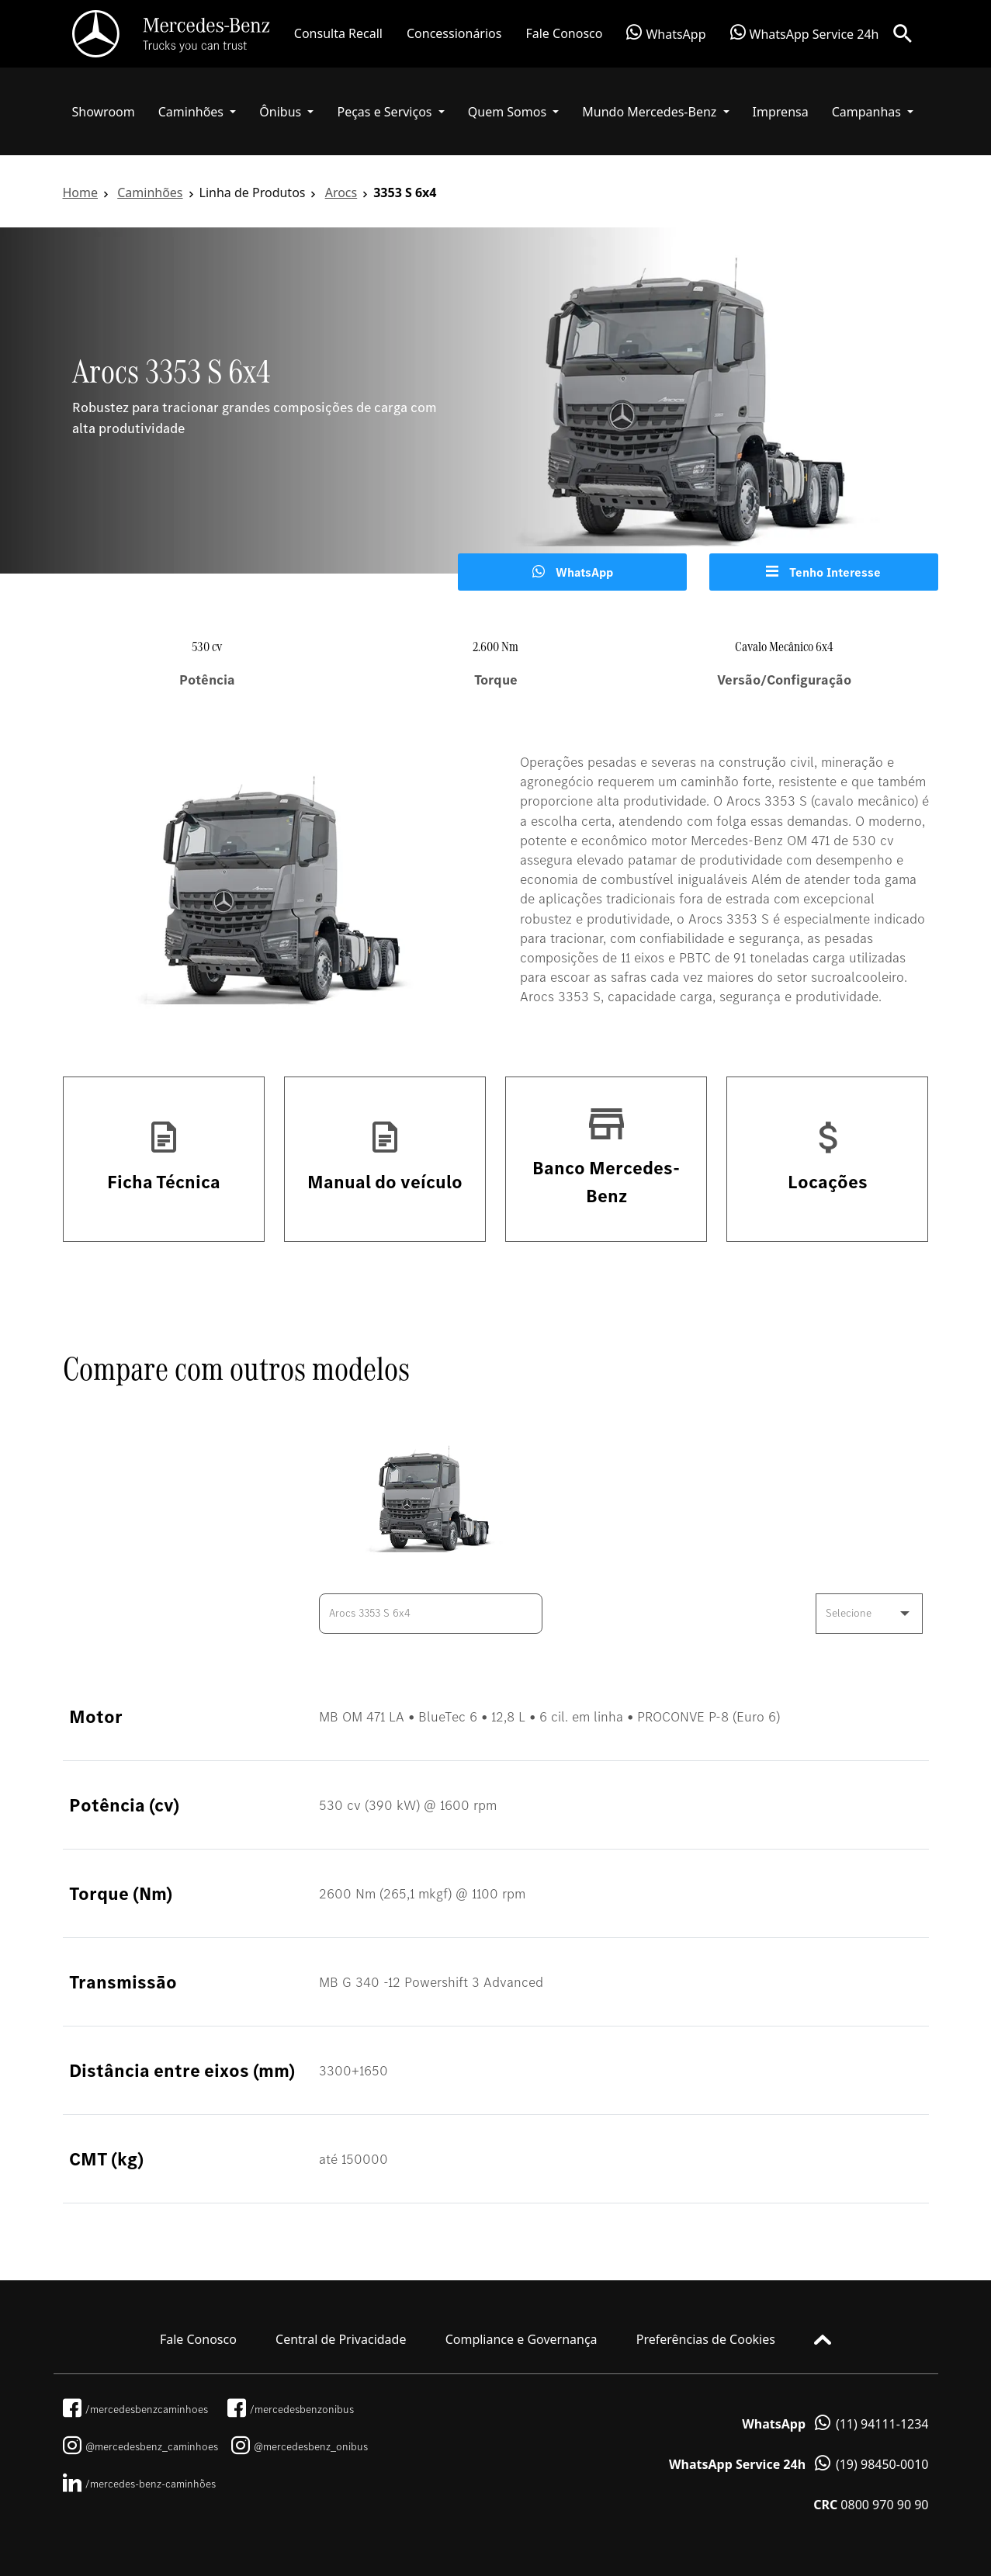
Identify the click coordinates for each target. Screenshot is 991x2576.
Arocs (341, 192)
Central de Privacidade (340, 2339)
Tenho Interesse (823, 572)
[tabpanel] (495, 400)
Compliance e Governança (521, 2339)
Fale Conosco (563, 33)
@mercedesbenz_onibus (299, 2446)
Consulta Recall (338, 33)
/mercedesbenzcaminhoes (135, 2409)
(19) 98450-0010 (798, 2464)
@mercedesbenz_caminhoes (140, 2446)
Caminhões (149, 192)
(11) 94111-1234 (835, 2423)
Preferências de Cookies (705, 2339)
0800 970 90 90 (870, 2504)
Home (81, 192)
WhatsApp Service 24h (804, 33)
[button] (197, 111)
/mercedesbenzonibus (290, 2409)
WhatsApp (665, 33)
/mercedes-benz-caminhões (139, 2484)
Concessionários (454, 33)
